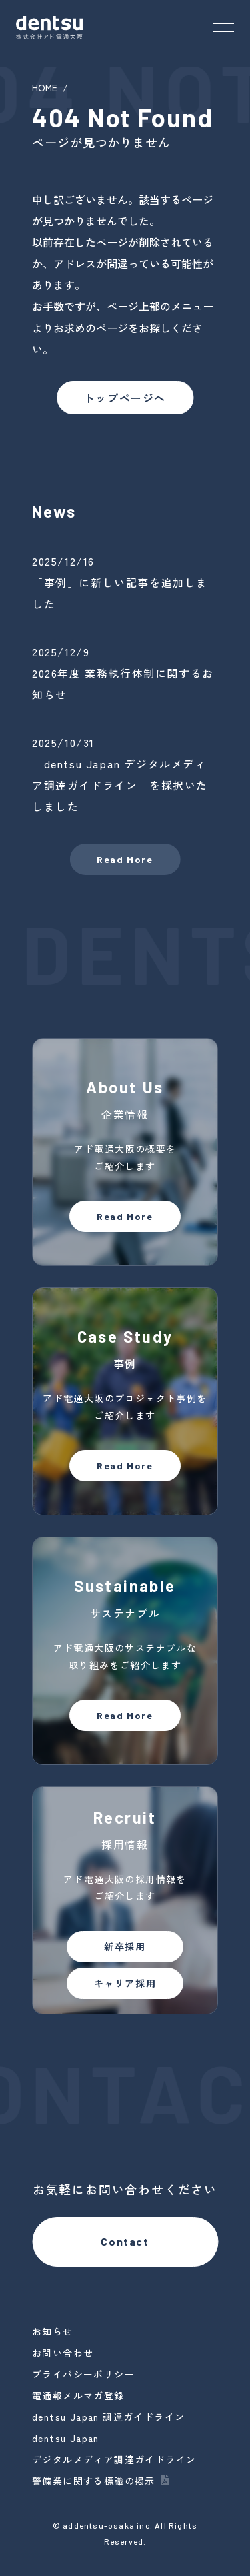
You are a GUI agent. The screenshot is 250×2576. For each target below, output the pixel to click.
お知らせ (52, 2331)
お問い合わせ (62, 2352)
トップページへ (125, 398)
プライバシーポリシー (83, 2374)
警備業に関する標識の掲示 (93, 2480)
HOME (44, 87)
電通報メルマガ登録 (78, 2395)
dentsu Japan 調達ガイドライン (108, 2416)
